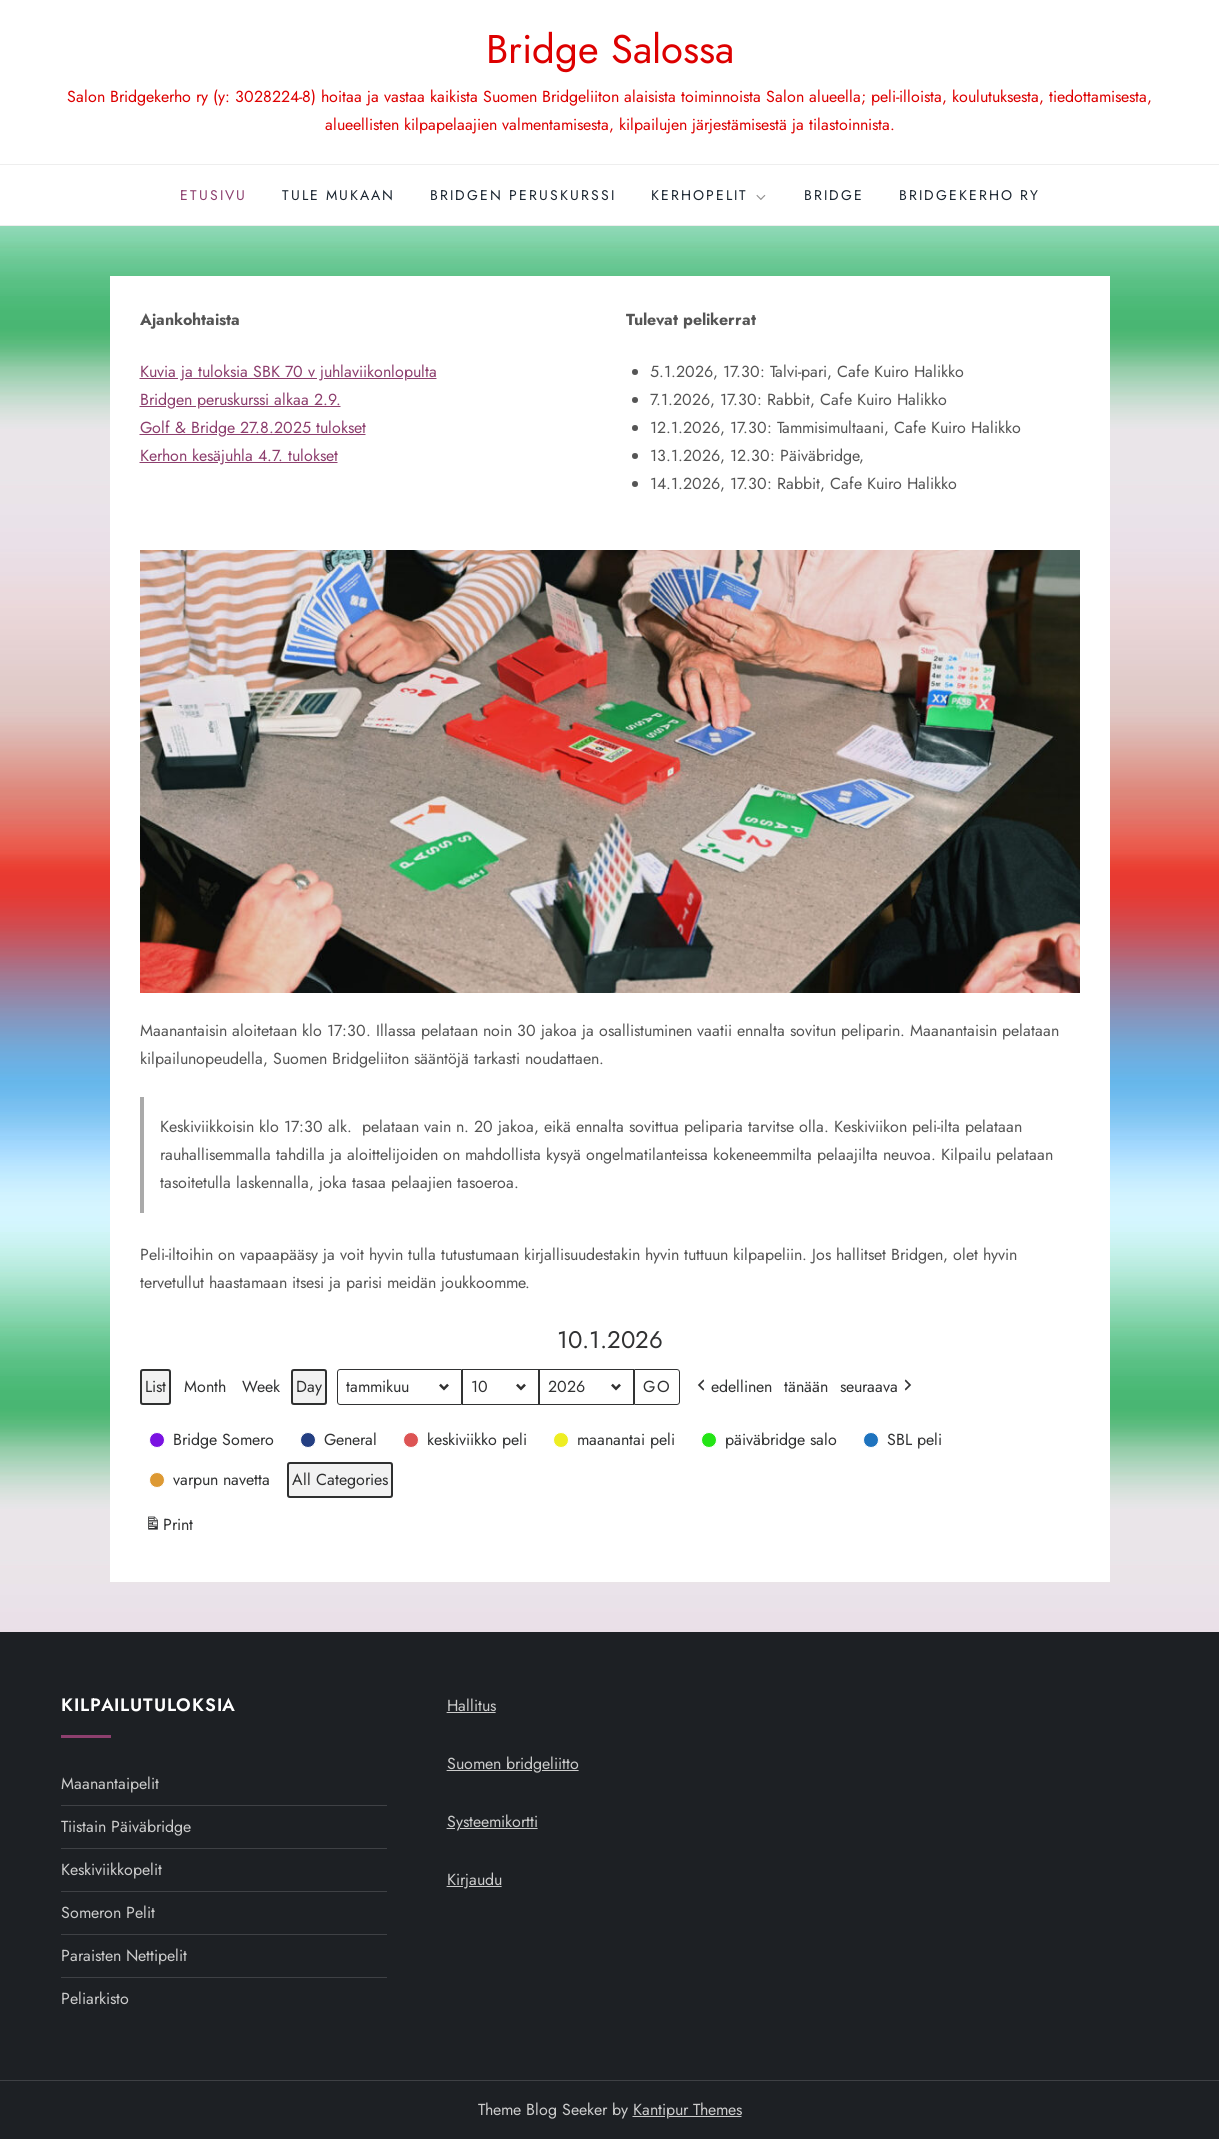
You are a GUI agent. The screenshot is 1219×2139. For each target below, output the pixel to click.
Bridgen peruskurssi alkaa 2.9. (240, 399)
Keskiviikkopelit (111, 1869)
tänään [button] (806, 1386)
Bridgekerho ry (969, 195)
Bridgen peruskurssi (523, 195)
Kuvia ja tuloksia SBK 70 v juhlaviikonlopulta (288, 371)
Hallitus (471, 1705)
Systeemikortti (492, 1821)
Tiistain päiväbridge (126, 1826)
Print (168, 1527)
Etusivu (213, 195)
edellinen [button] (732, 1387)
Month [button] (205, 1386)
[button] (213, 1440)
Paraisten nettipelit (124, 1955)
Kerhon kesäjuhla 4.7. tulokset (239, 455)
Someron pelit (108, 1912)
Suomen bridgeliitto (513, 1763)
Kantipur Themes (687, 2109)
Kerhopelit (710, 195)
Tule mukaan (338, 195)
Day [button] (309, 1386)
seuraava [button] (878, 1387)
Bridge (834, 195)
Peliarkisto (95, 1998)
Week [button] (261, 1386)
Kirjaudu (474, 1879)
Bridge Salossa (610, 49)
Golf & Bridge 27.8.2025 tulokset (253, 427)
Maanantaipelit (110, 1783)
